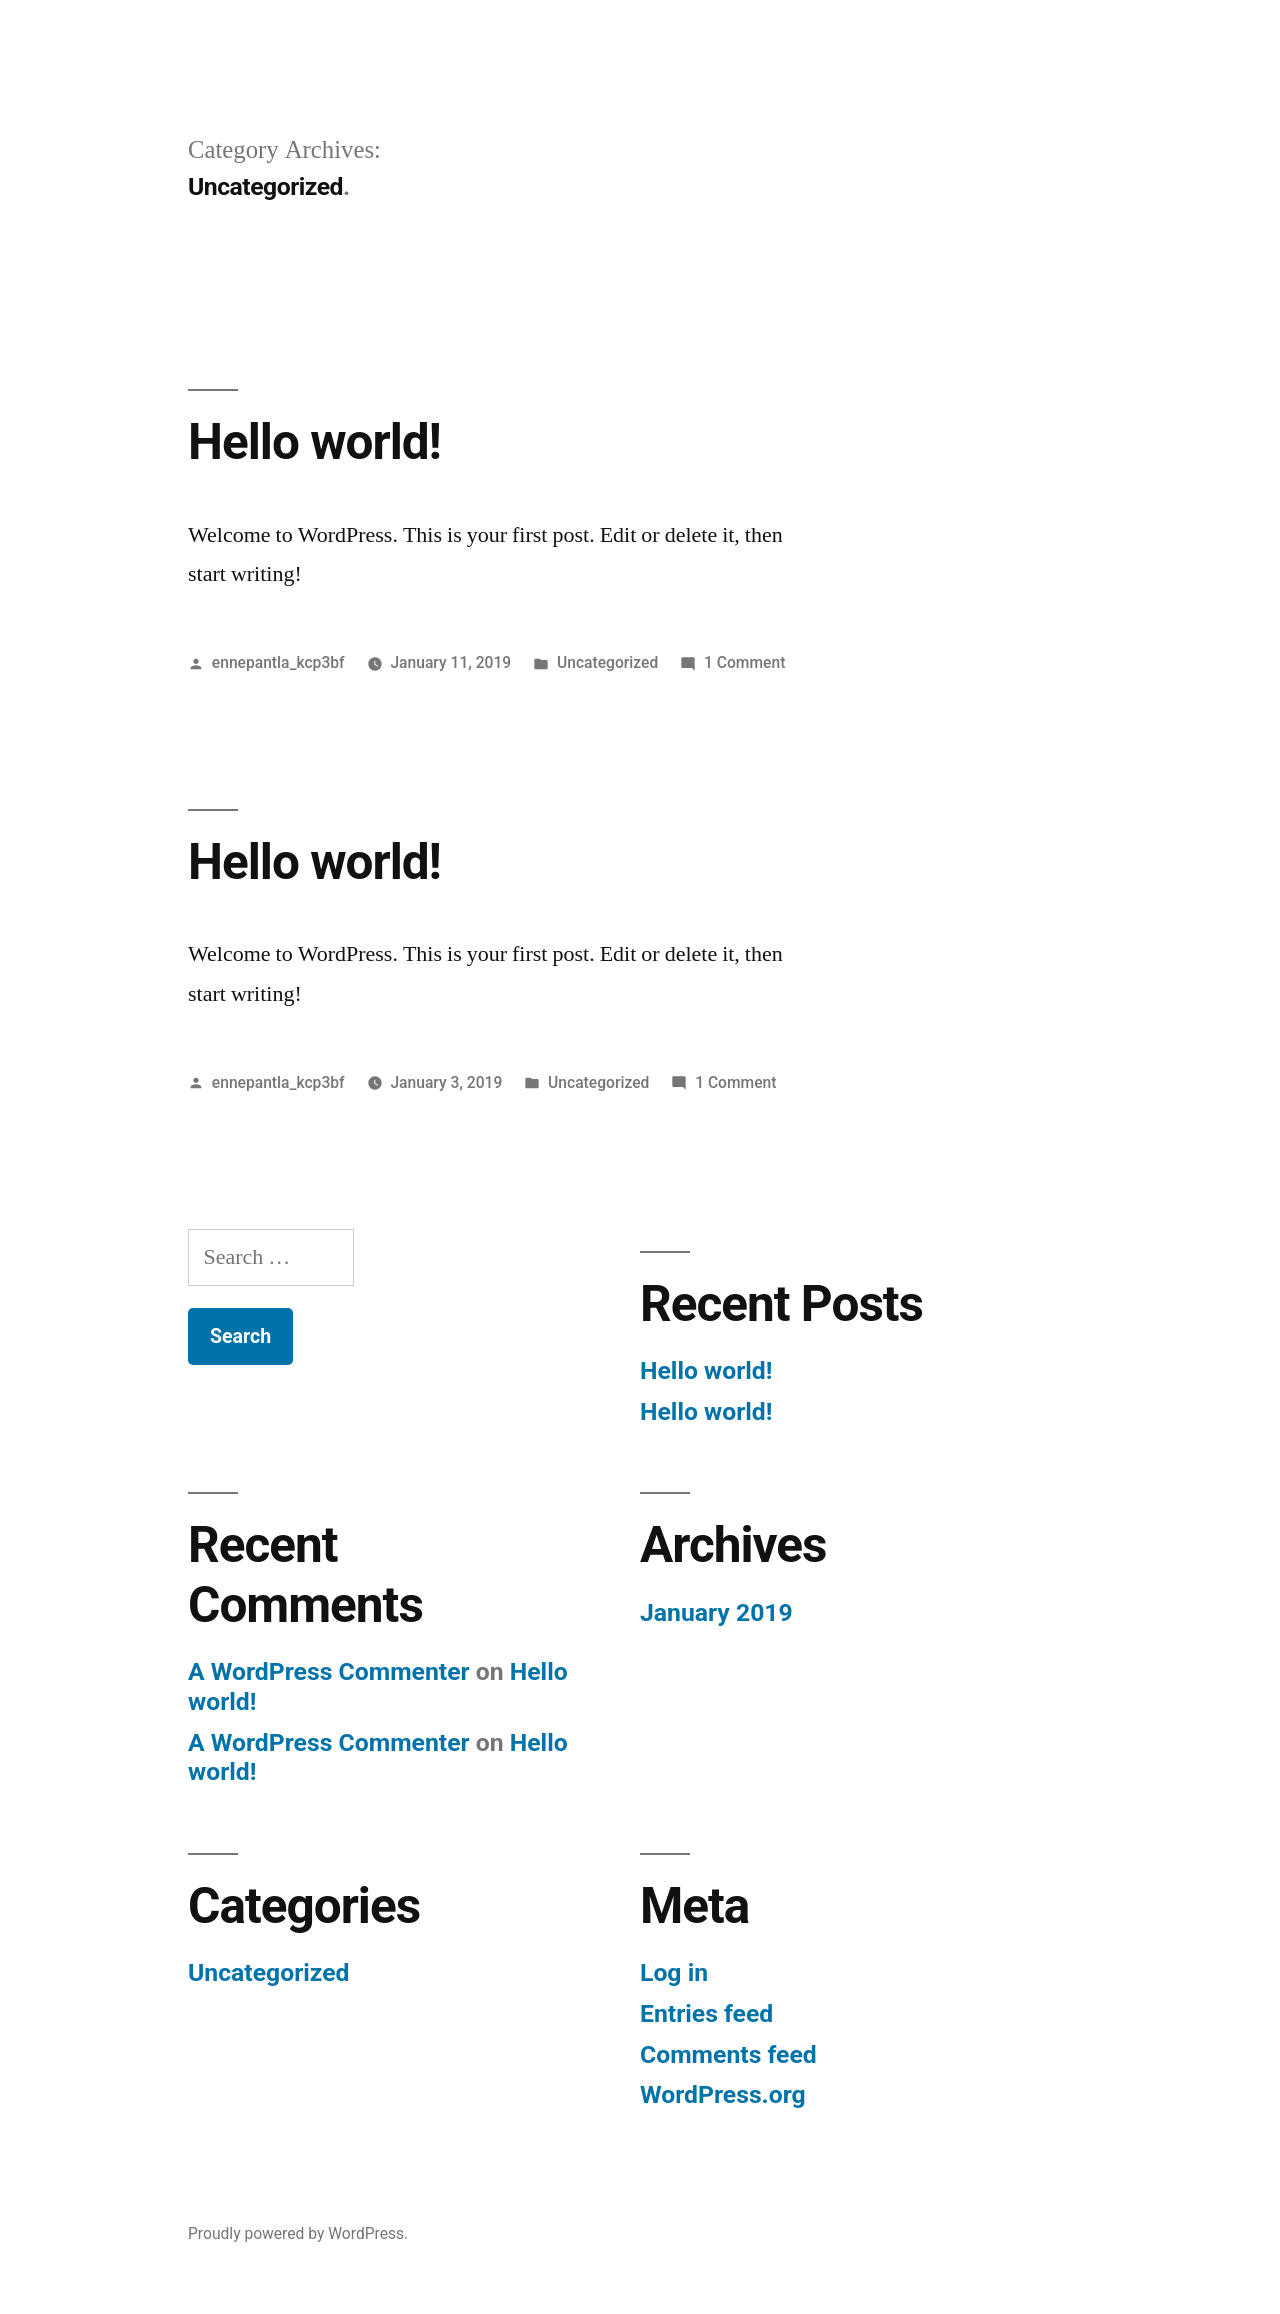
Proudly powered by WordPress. (298, 2233)
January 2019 (716, 1612)
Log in (674, 1972)
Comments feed (728, 2054)
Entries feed (706, 2013)
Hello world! (314, 442)
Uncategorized (607, 662)
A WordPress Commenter (329, 1671)
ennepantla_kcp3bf (278, 662)
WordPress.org (723, 2094)
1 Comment (744, 662)
